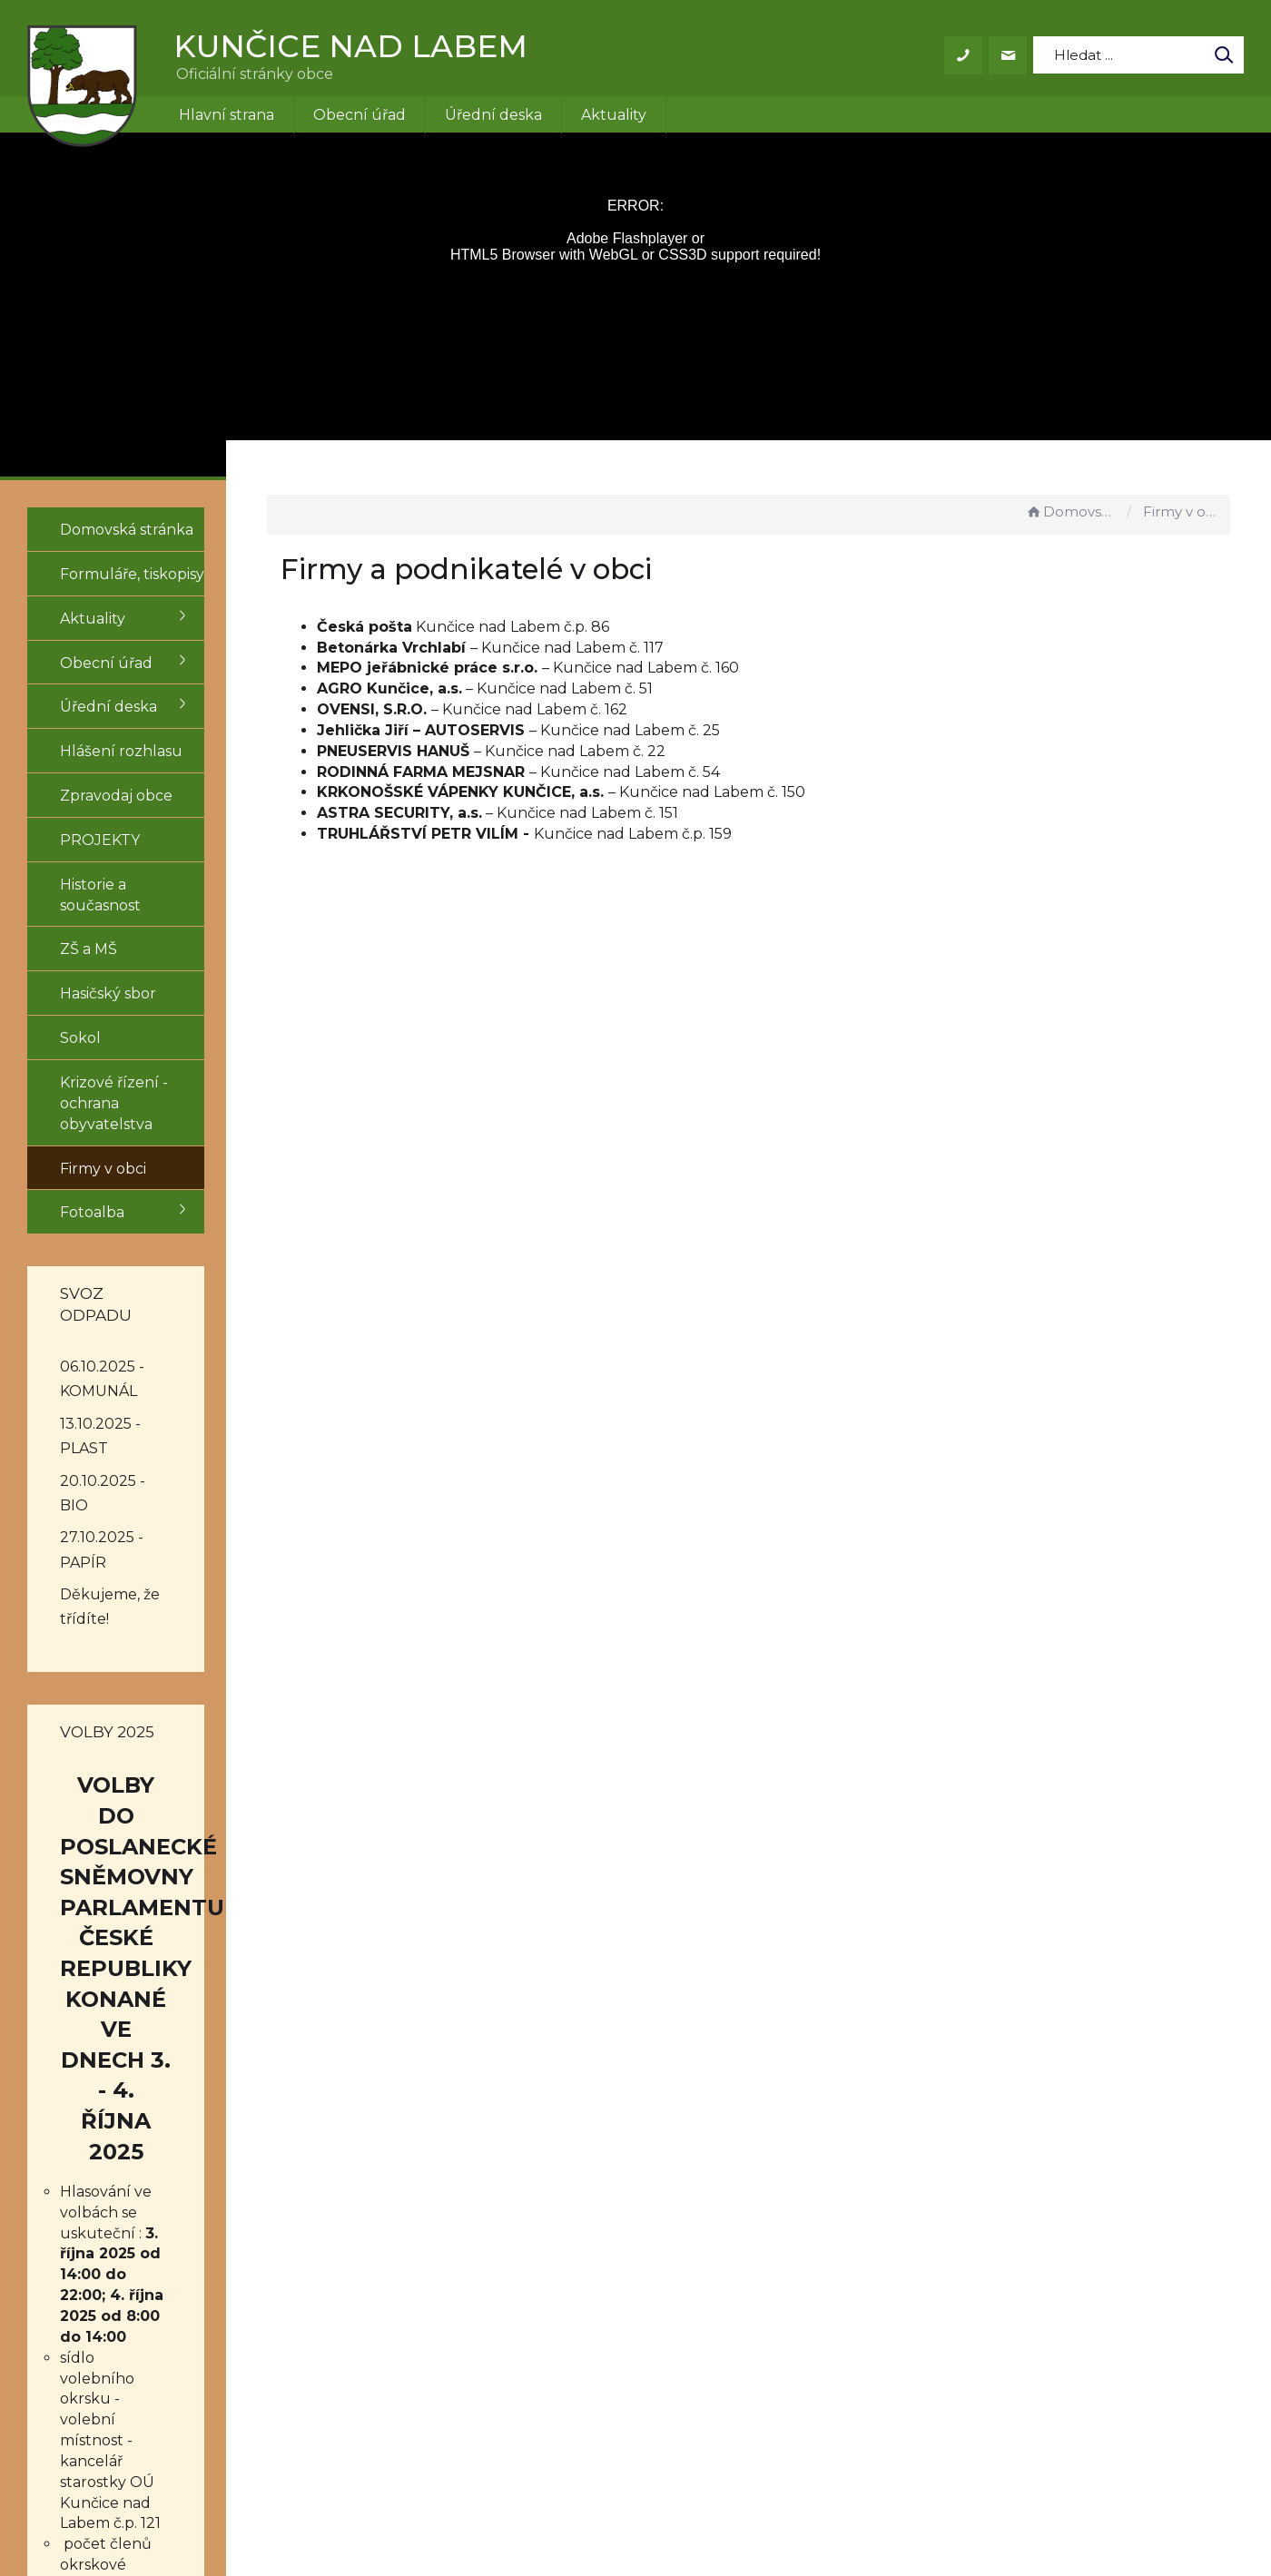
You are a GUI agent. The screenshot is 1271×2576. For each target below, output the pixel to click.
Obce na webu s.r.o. (886, 2510)
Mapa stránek (802, 2358)
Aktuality (613, 114)
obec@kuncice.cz (610, 2337)
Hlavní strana (226, 114)
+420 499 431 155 (605, 2317)
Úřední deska (493, 114)
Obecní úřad (359, 114)
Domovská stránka (1071, 511)
